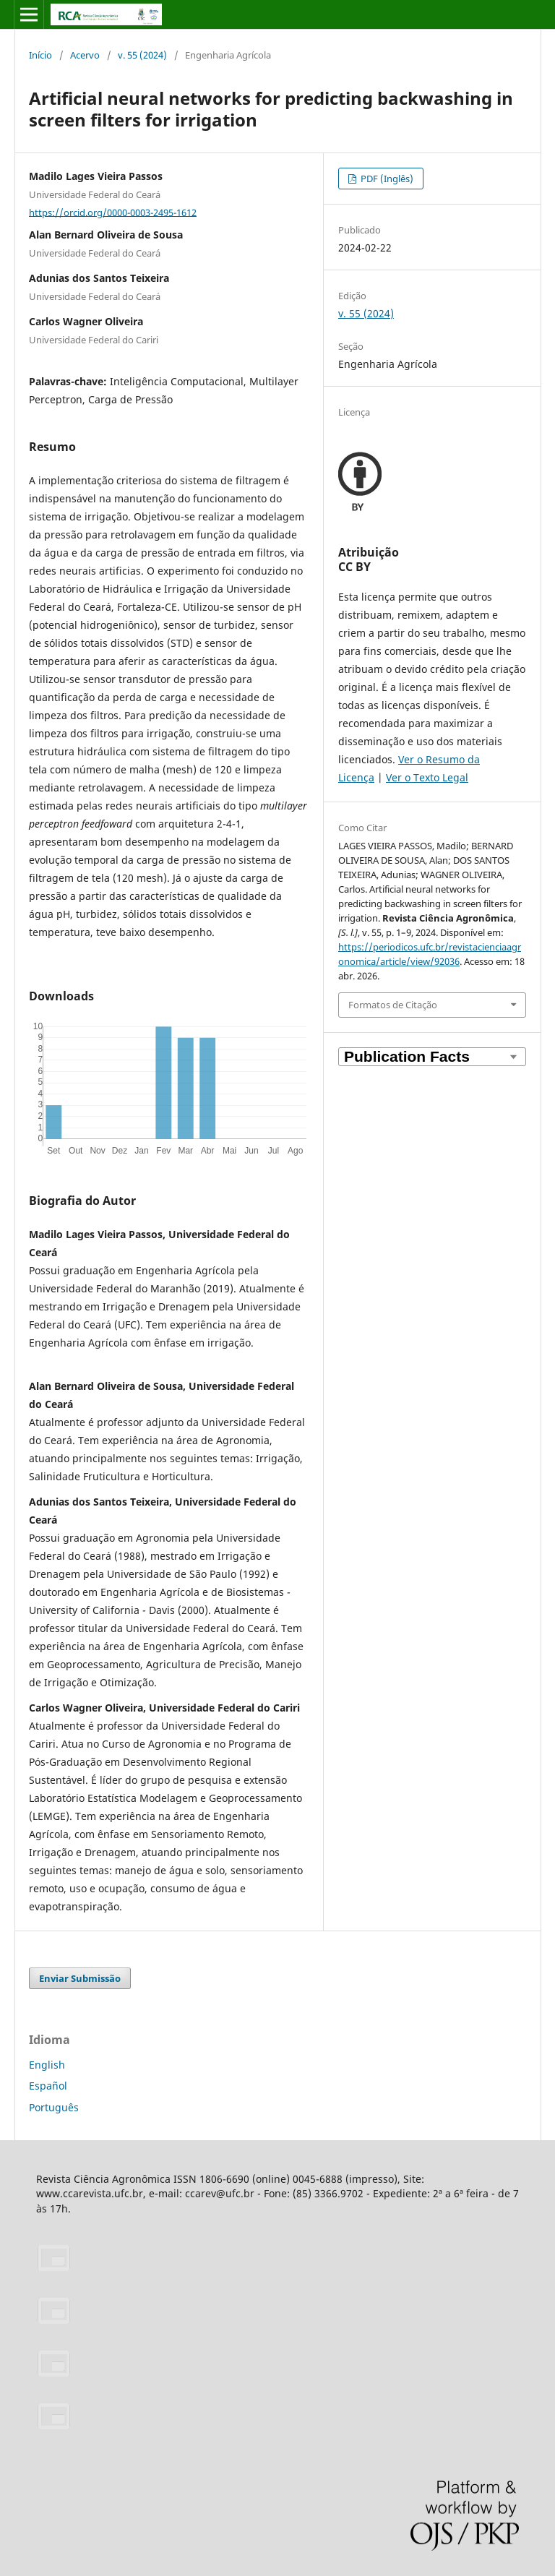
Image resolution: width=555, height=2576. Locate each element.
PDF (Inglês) (385, 178)
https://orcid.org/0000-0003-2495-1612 (113, 211)
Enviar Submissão (80, 1978)
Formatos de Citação (392, 1004)
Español (48, 2085)
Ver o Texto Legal (427, 777)
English (47, 2064)
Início (40, 54)
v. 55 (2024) (142, 54)
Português (54, 2107)
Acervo (85, 54)
